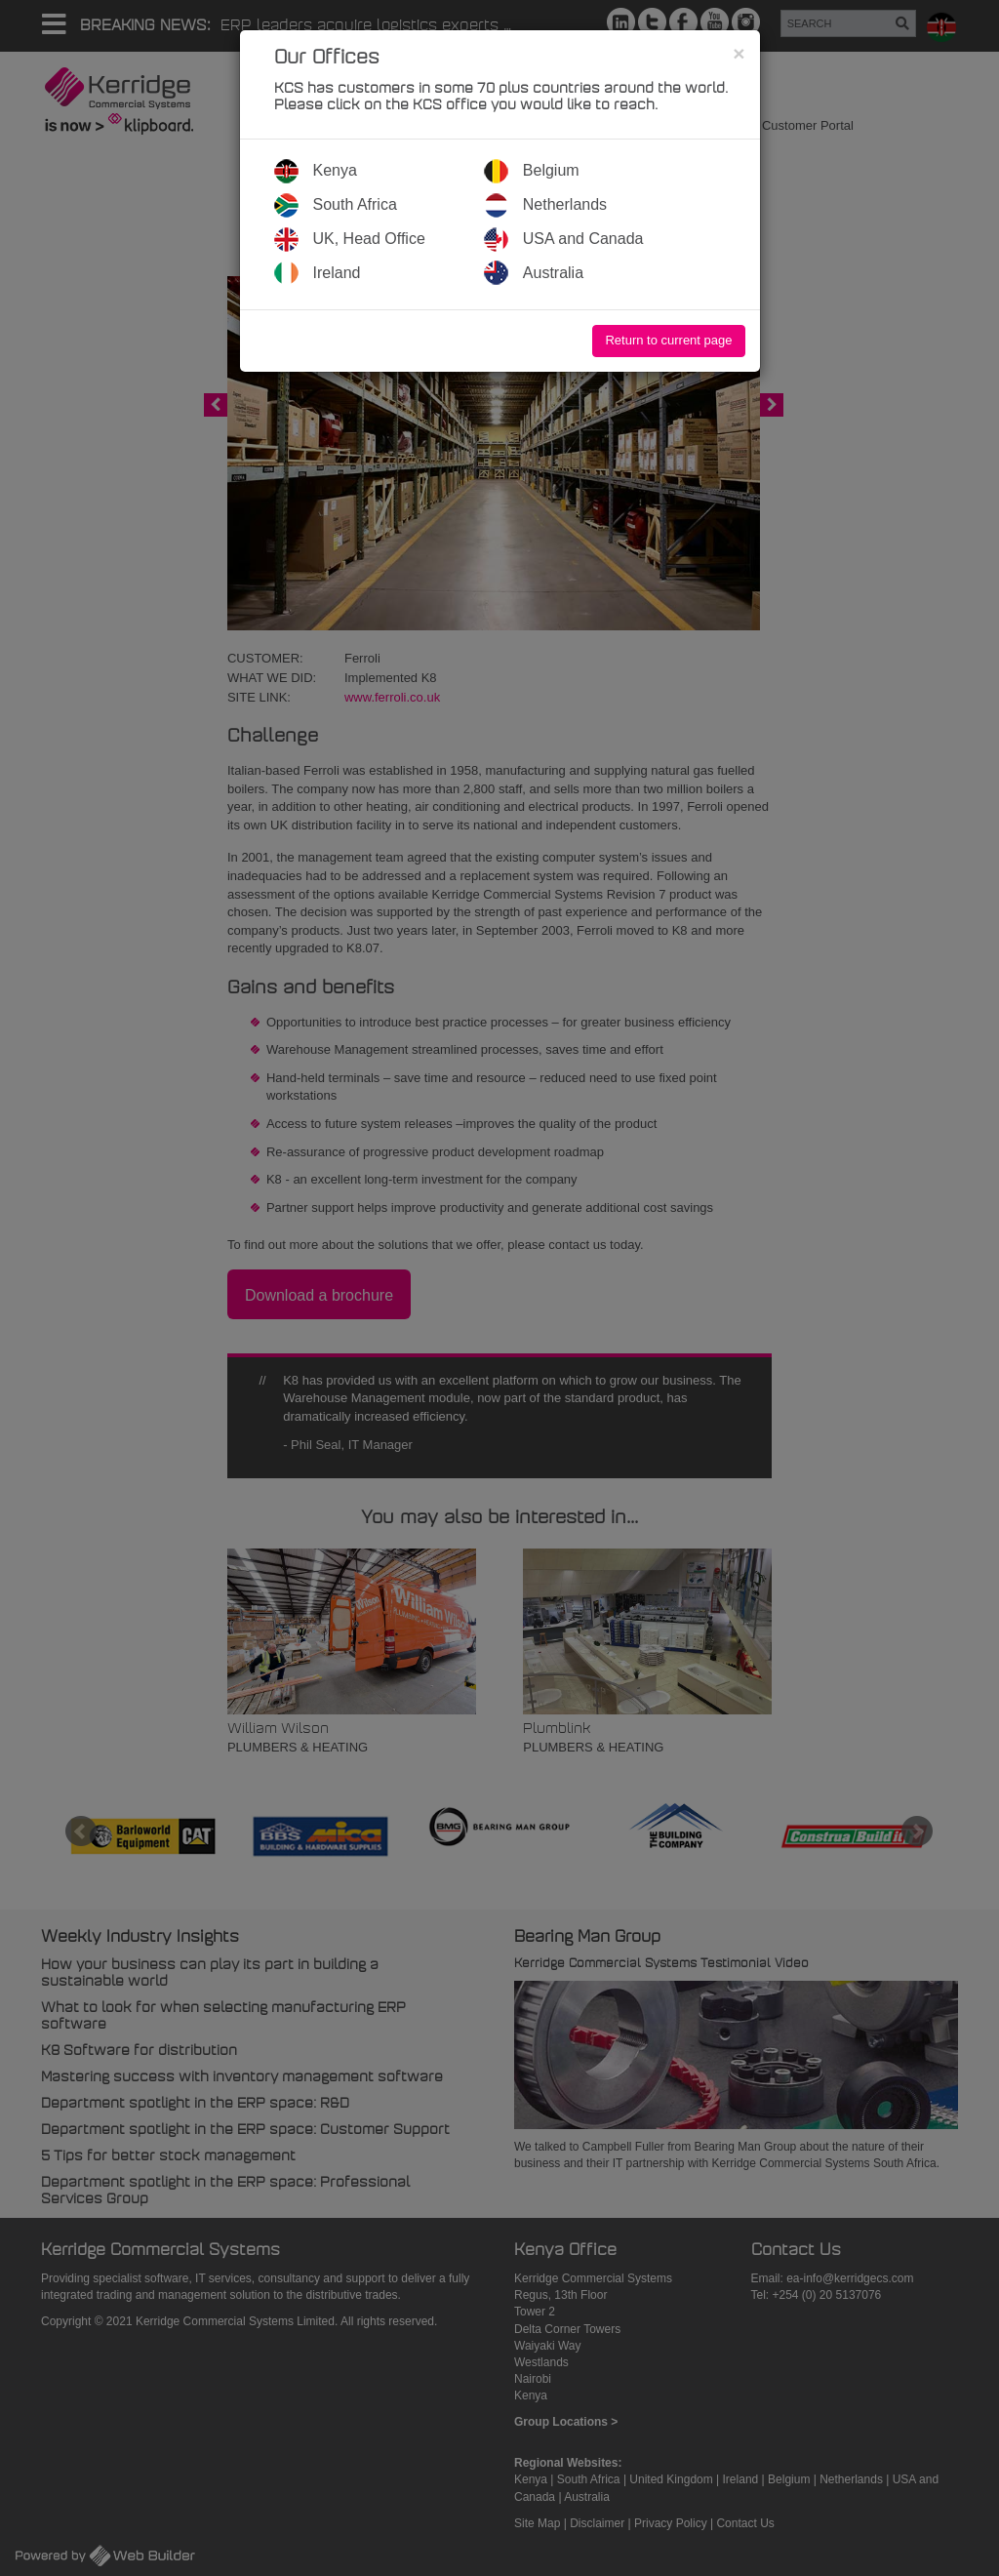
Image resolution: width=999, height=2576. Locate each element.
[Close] (738, 53)
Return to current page (668, 340)
